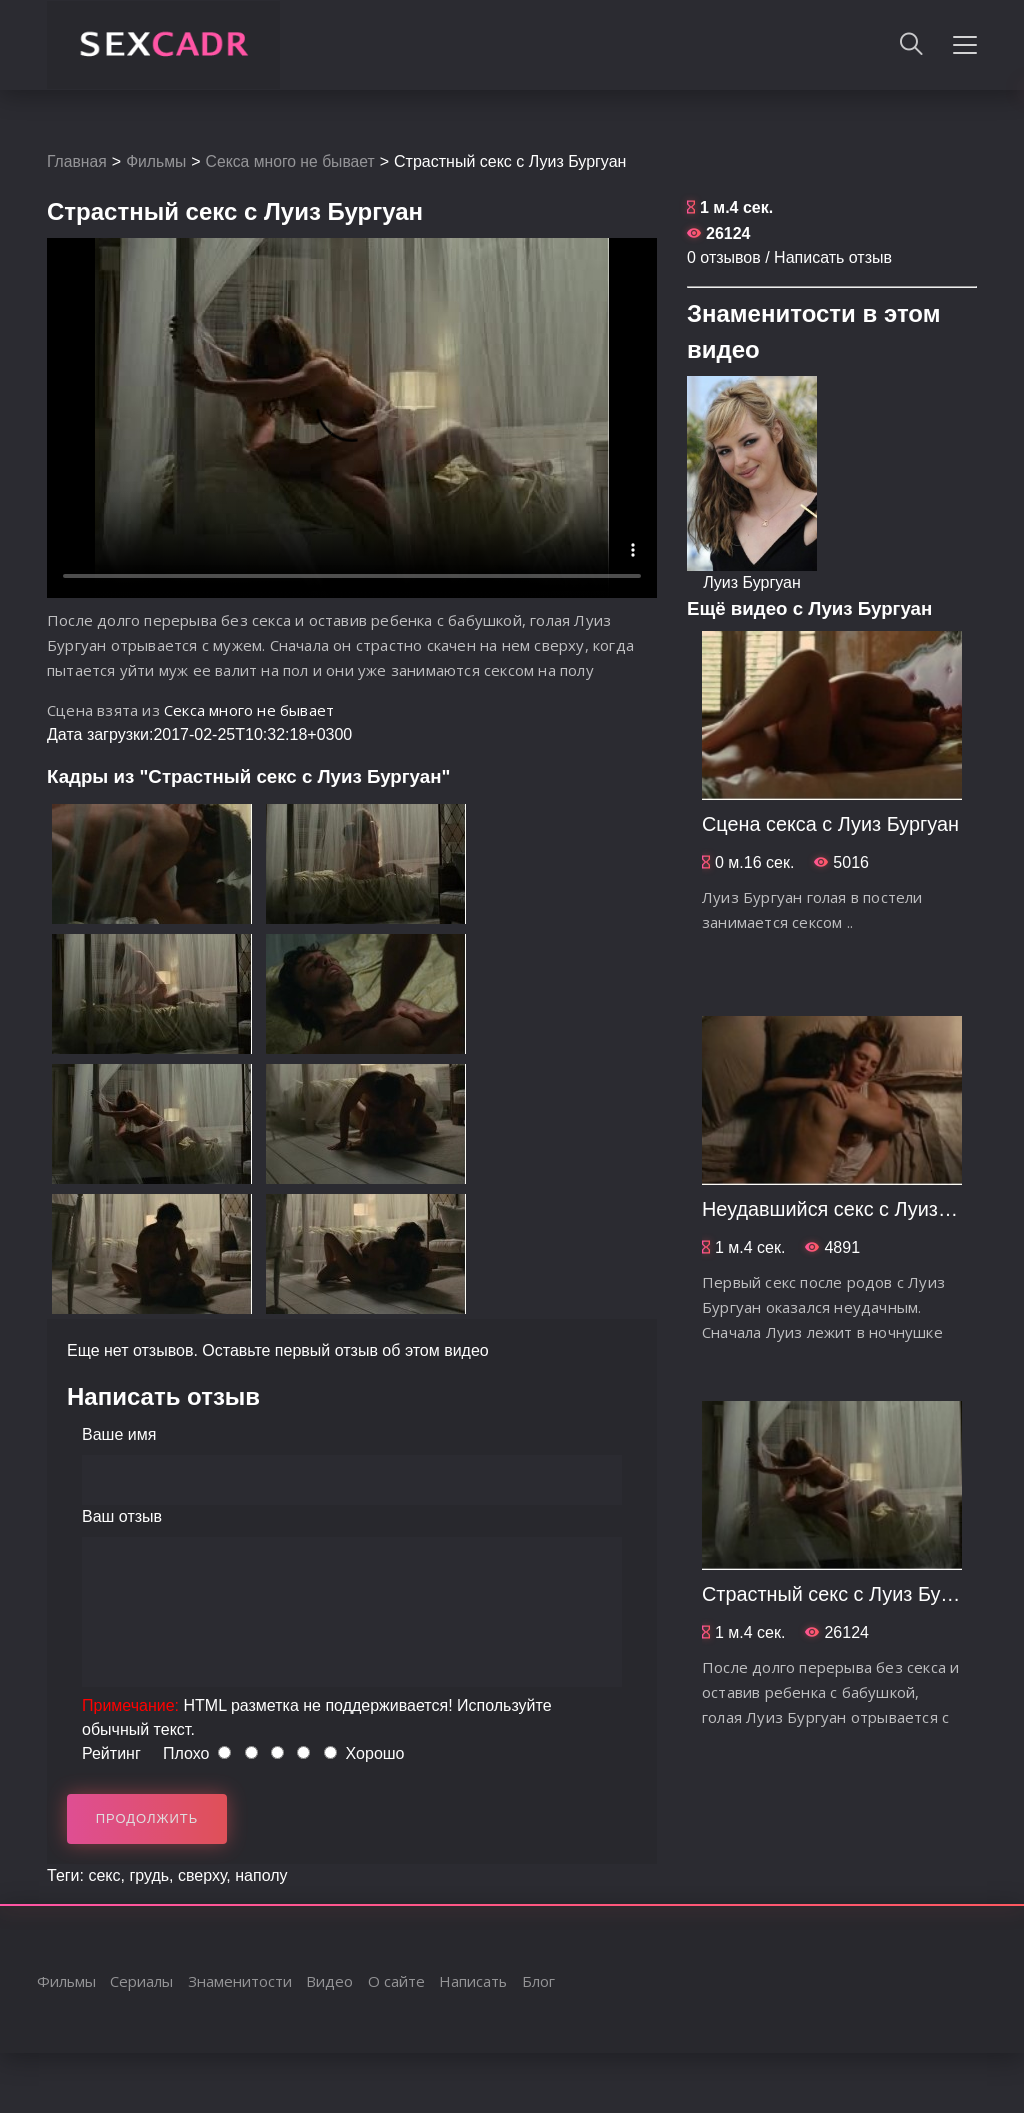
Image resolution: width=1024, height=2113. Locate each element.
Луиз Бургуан (752, 582)
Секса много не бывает (294, 161)
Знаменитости (241, 1981)
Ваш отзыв (122, 1516)
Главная (77, 161)
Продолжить (147, 1818)
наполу (261, 1875)
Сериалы (142, 1981)
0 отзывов (724, 257)
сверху (202, 1875)
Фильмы (157, 161)
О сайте (397, 1981)
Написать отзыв (833, 257)
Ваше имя (119, 1434)
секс (104, 1875)
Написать (474, 1981)
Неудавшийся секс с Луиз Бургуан (860, 1209)
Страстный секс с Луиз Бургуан (847, 1594)
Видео (330, 1981)
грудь (149, 1875)
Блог (540, 1981)
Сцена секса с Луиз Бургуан (831, 824)
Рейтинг (111, 1753)
